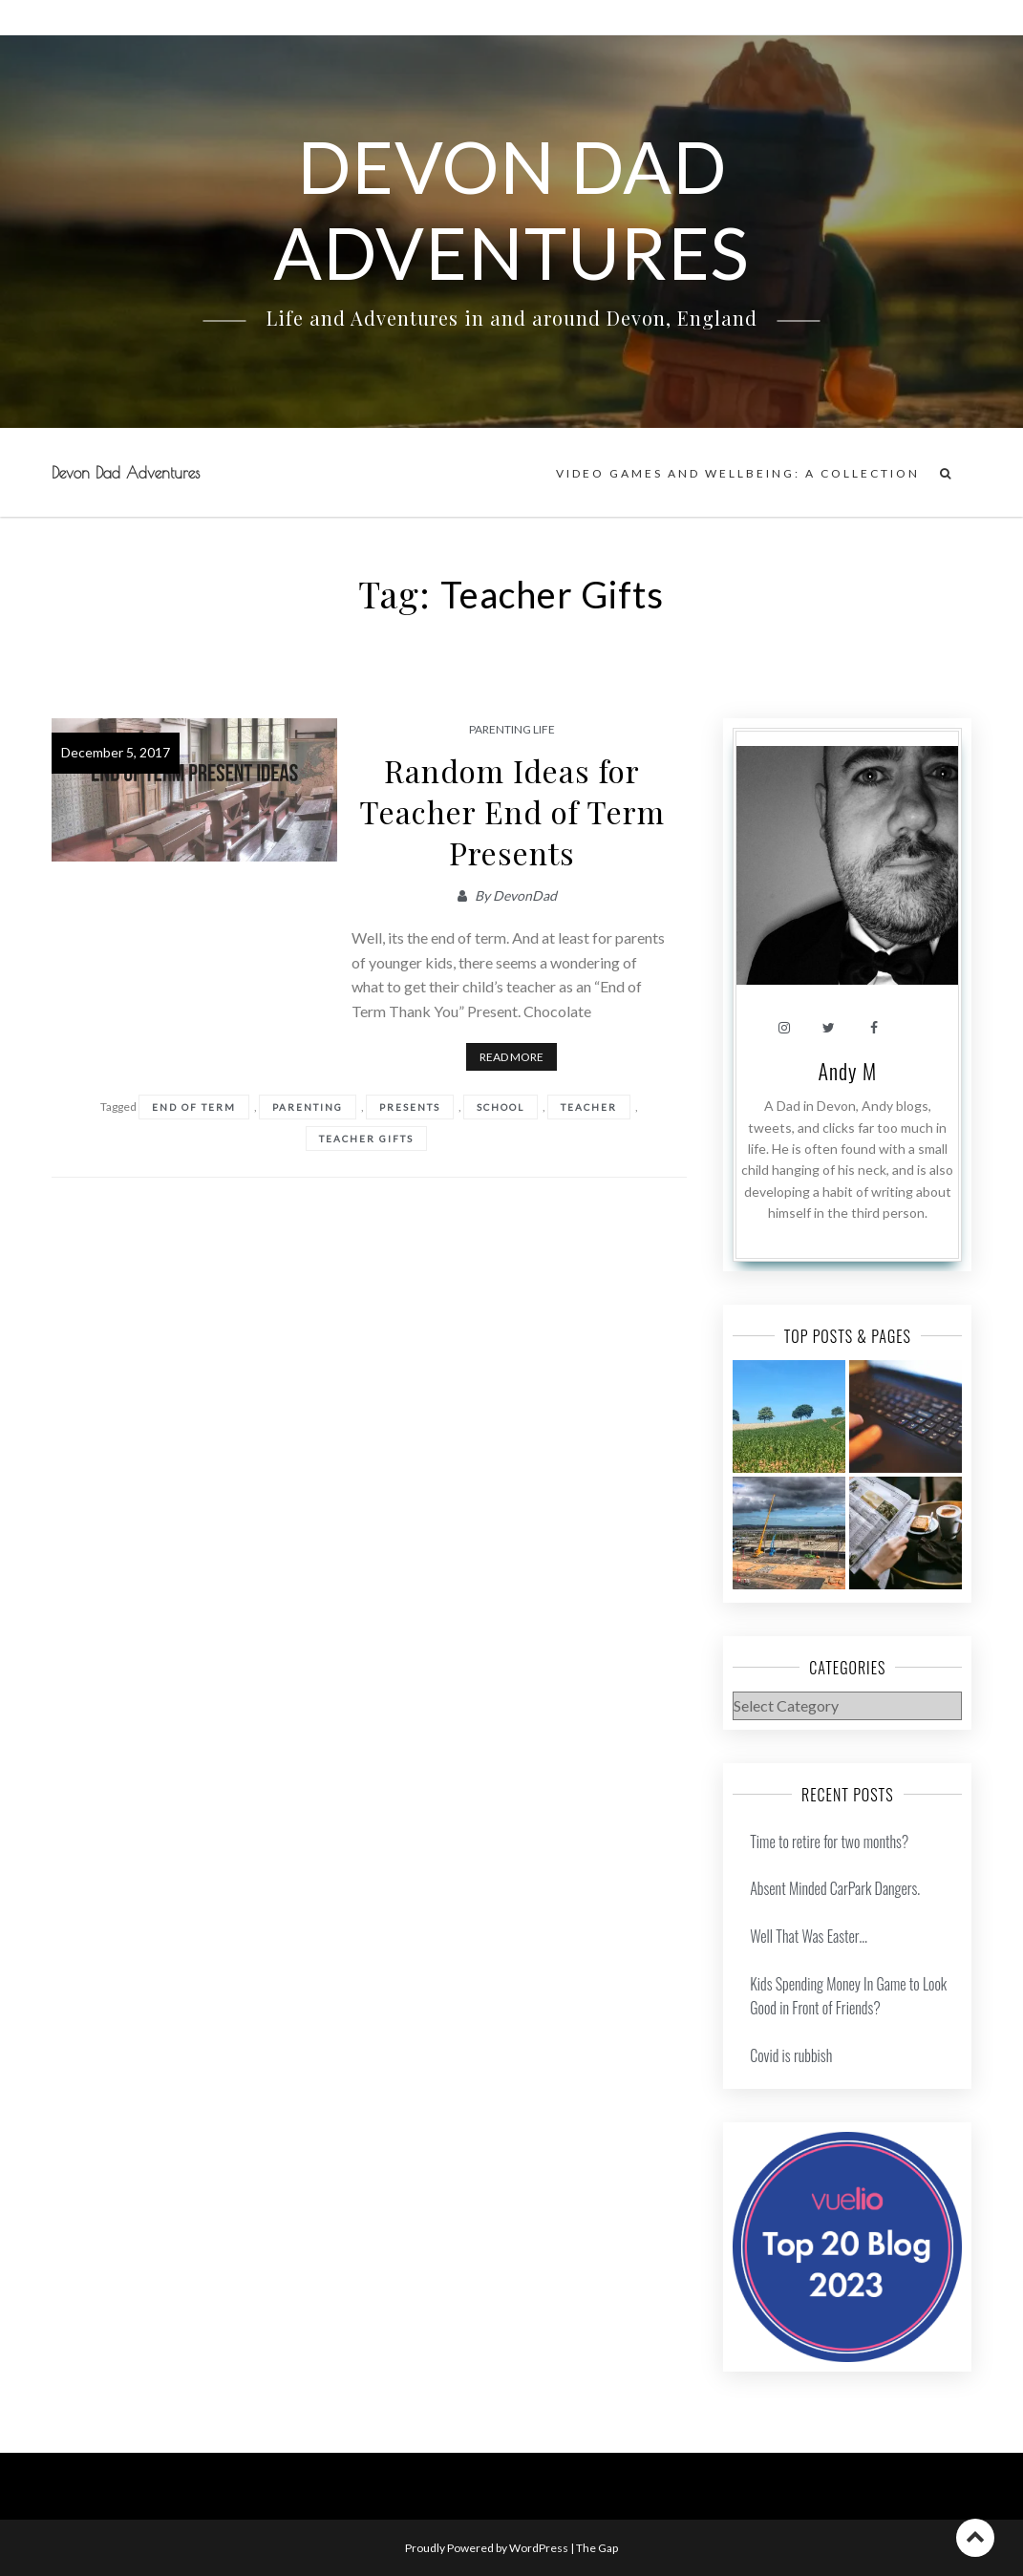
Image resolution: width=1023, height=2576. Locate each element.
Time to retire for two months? (829, 1841)
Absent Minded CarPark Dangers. (835, 1888)
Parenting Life (512, 729)
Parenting (307, 1107)
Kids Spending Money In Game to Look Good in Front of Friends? (848, 1996)
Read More (511, 1057)
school (500, 1107)
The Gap (597, 2548)
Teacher (589, 1107)
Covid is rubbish (791, 2055)
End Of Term (194, 1107)
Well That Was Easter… (808, 1936)
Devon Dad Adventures (126, 472)
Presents (409, 1107)
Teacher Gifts (366, 1138)
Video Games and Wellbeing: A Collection (738, 473)
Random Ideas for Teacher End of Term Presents (512, 811)
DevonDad (525, 895)
